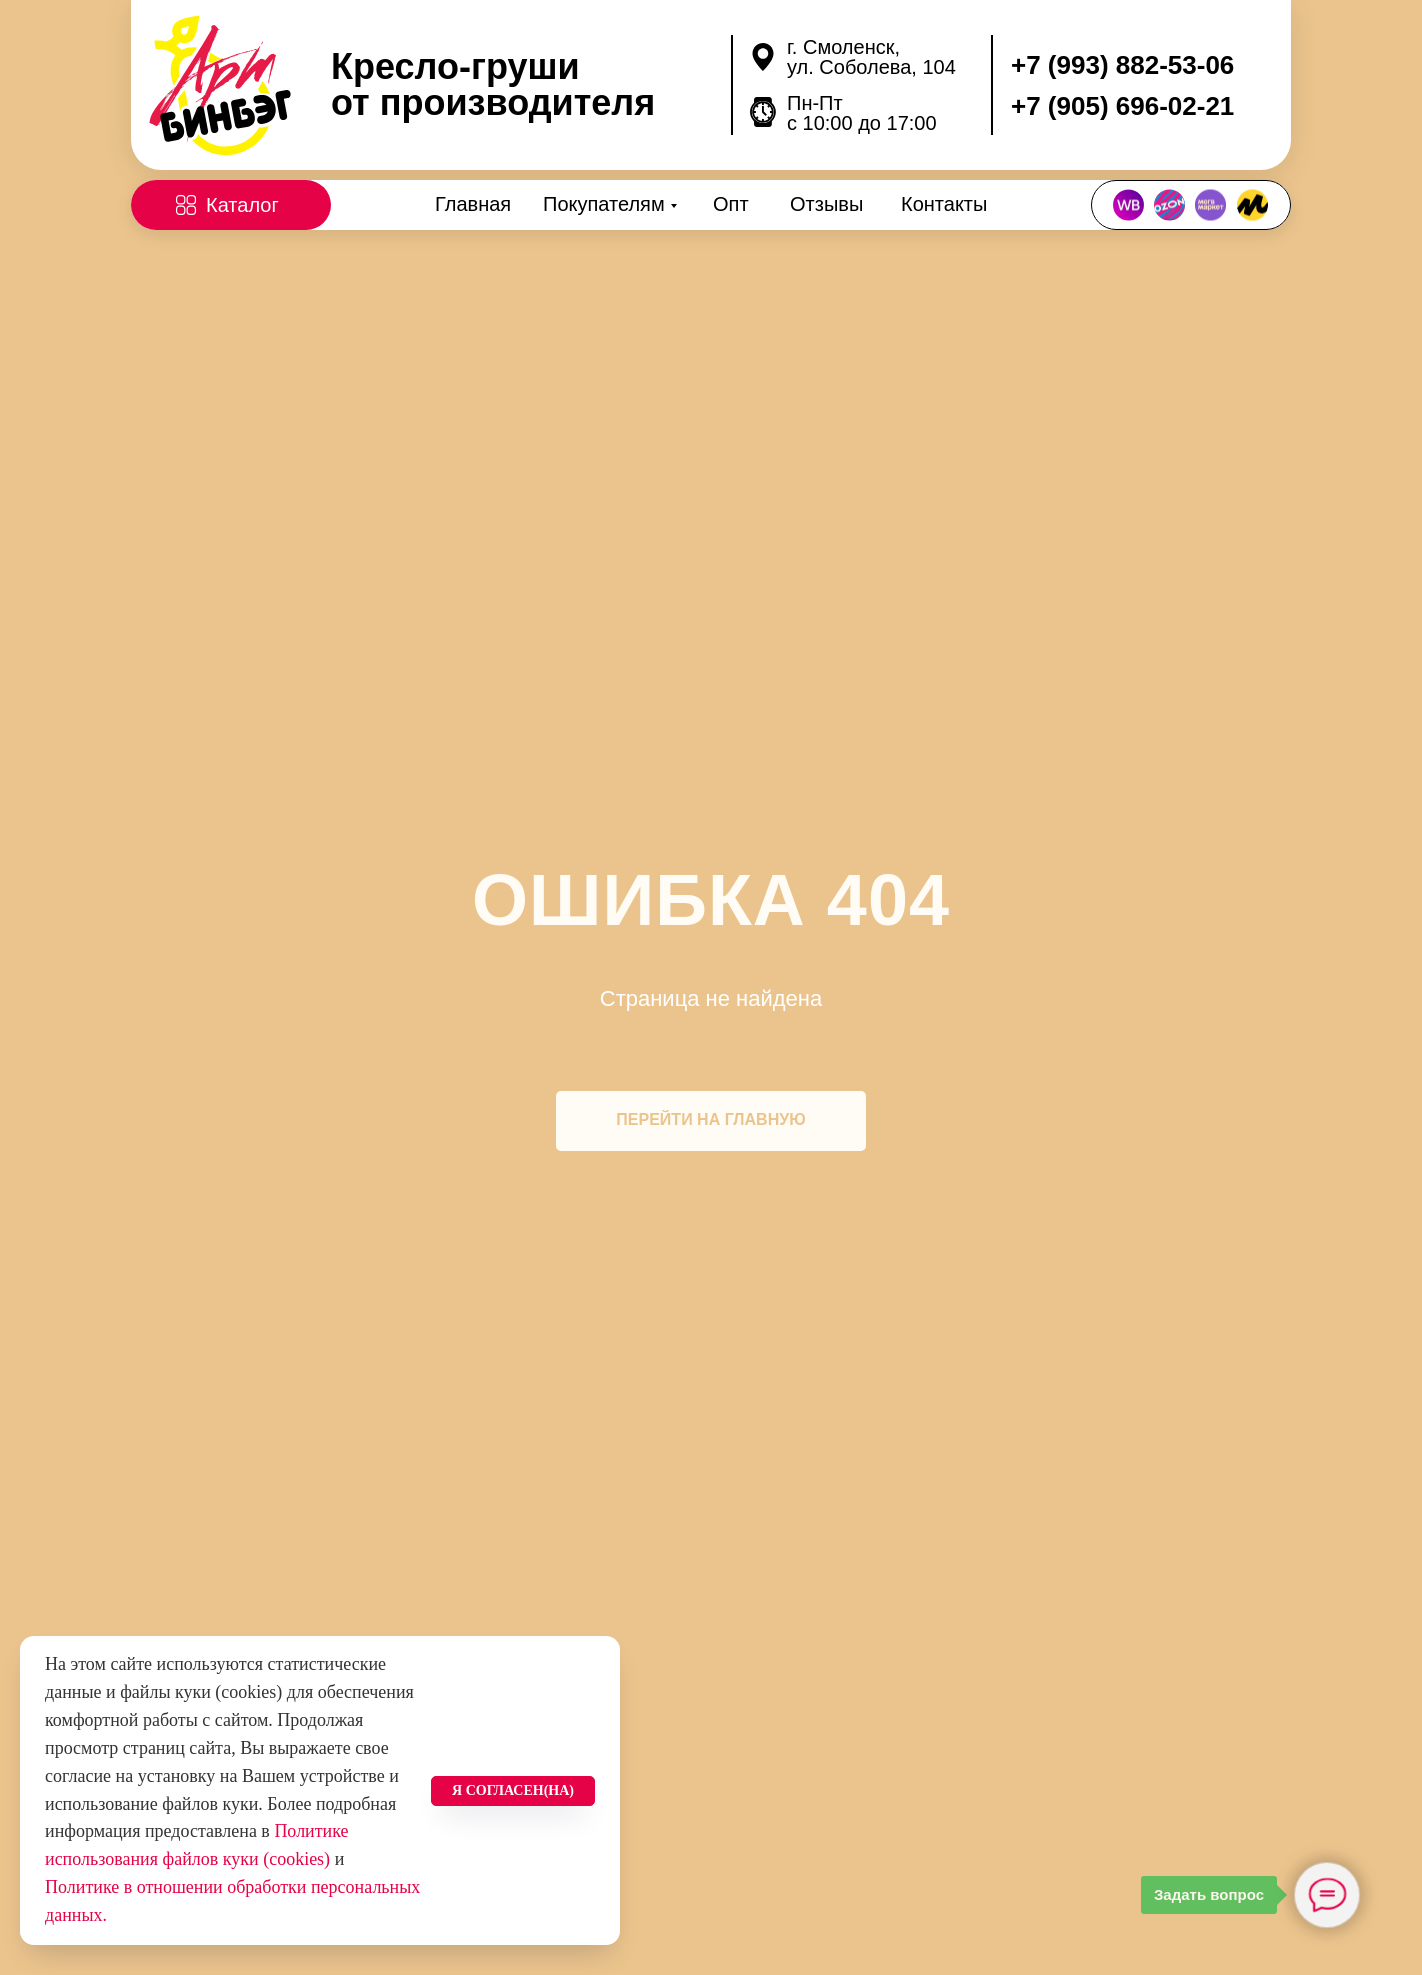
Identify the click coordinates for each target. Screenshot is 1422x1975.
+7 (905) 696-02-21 (1122, 106)
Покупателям (604, 204)
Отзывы (826, 204)
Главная (473, 204)
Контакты (944, 204)
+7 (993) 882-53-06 (1122, 65)
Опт (731, 204)
